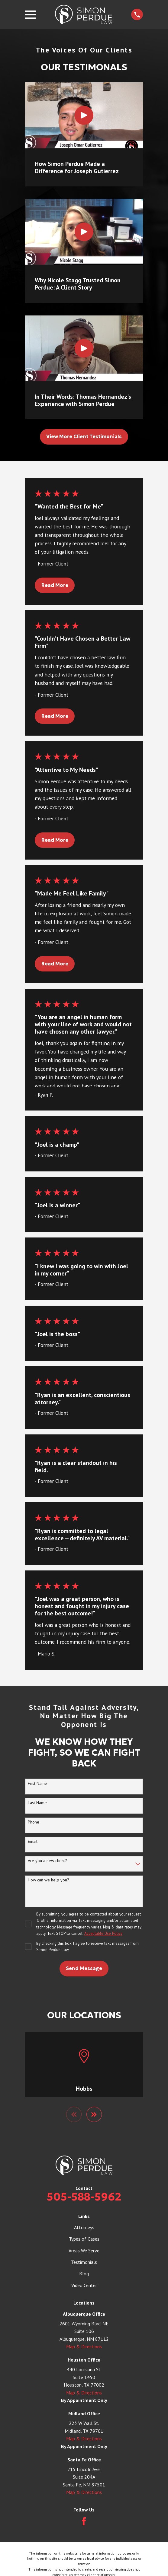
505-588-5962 (84, 2197)
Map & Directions (84, 2347)
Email (32, 1841)
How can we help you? (48, 1880)
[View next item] (94, 2114)
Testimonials (84, 2262)
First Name (37, 1783)
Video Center (84, 2286)
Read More (54, 585)
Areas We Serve (84, 2251)
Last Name (37, 1802)
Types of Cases (84, 2239)
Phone (33, 1822)
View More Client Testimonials (84, 436)
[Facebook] (84, 2521)
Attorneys (84, 2227)
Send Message (84, 1968)
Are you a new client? (47, 1860)
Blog (84, 2274)
